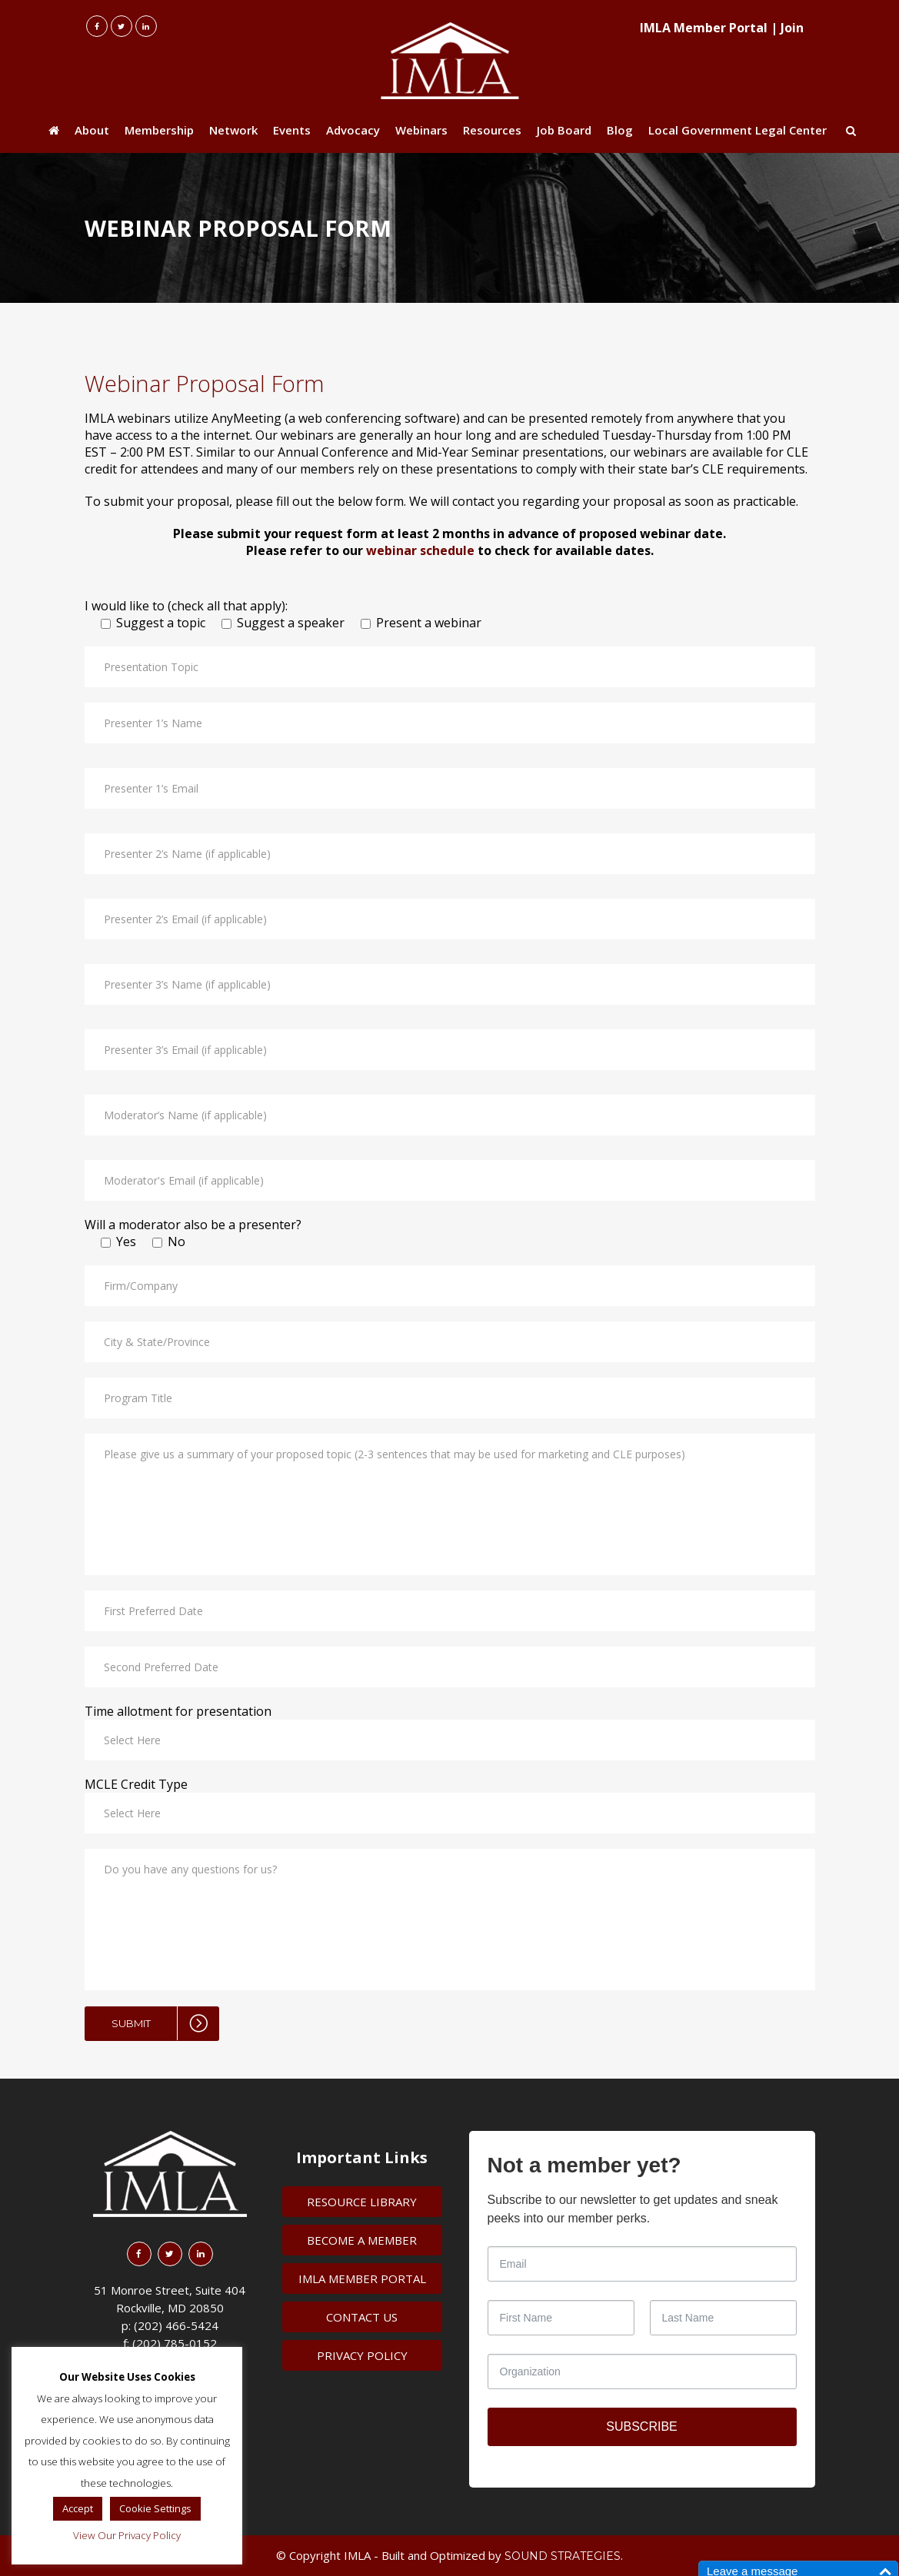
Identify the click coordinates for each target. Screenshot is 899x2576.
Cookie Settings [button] (155, 2508)
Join (792, 27)
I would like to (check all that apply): (186, 605)
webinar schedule (420, 550)
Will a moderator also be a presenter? (193, 1224)
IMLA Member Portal (703, 27)
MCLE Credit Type (136, 1784)
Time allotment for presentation (178, 1711)
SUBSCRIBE (641, 2426)
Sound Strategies (562, 2556)
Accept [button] (77, 2508)
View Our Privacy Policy (127, 2535)
